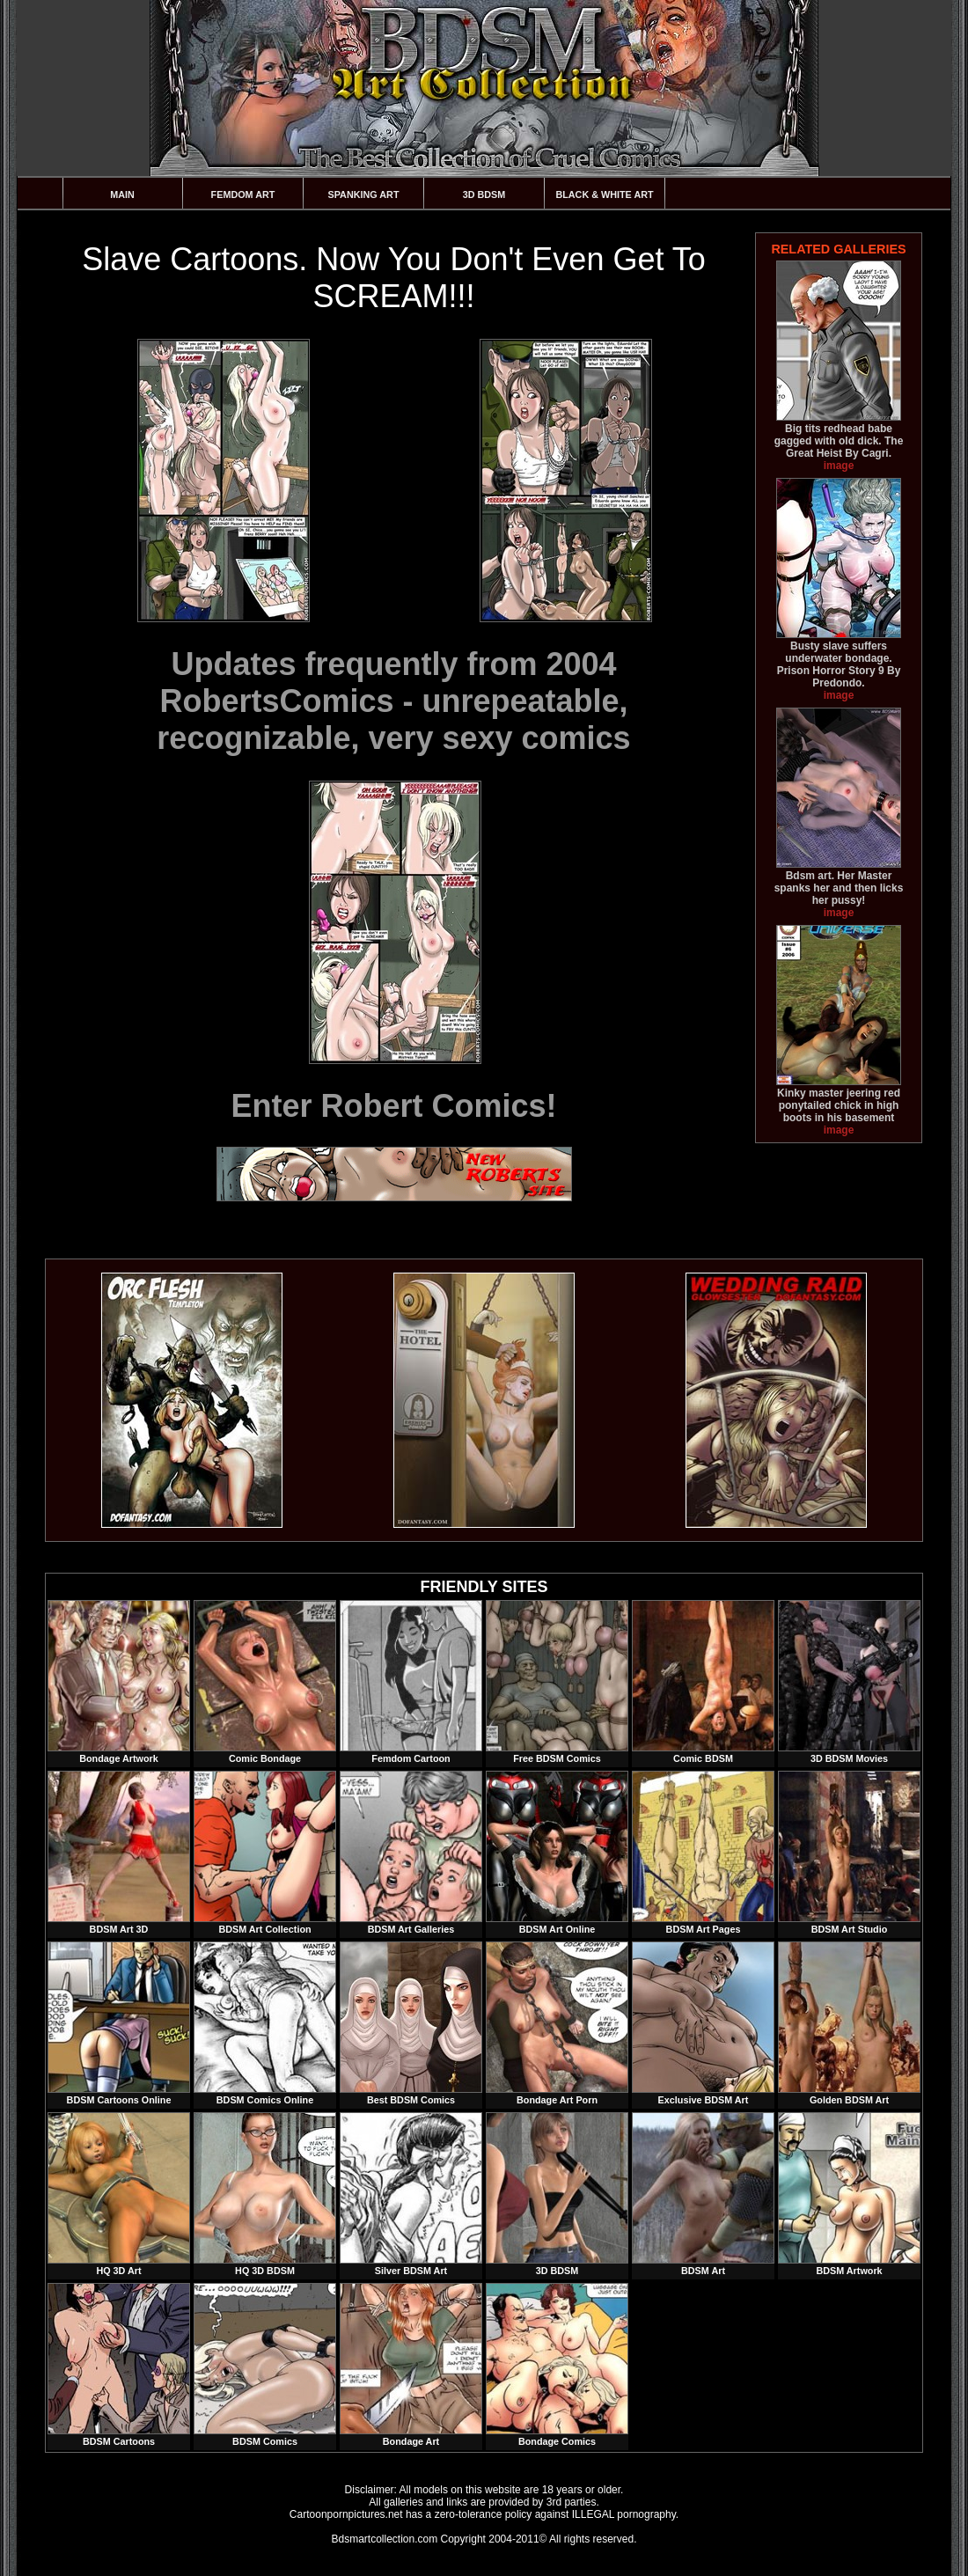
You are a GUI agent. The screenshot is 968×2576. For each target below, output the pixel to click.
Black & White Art (604, 194)
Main (122, 194)
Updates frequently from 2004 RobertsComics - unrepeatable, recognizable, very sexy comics (393, 701)
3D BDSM (484, 194)
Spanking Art (364, 194)
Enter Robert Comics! (393, 1106)
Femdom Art (243, 194)
